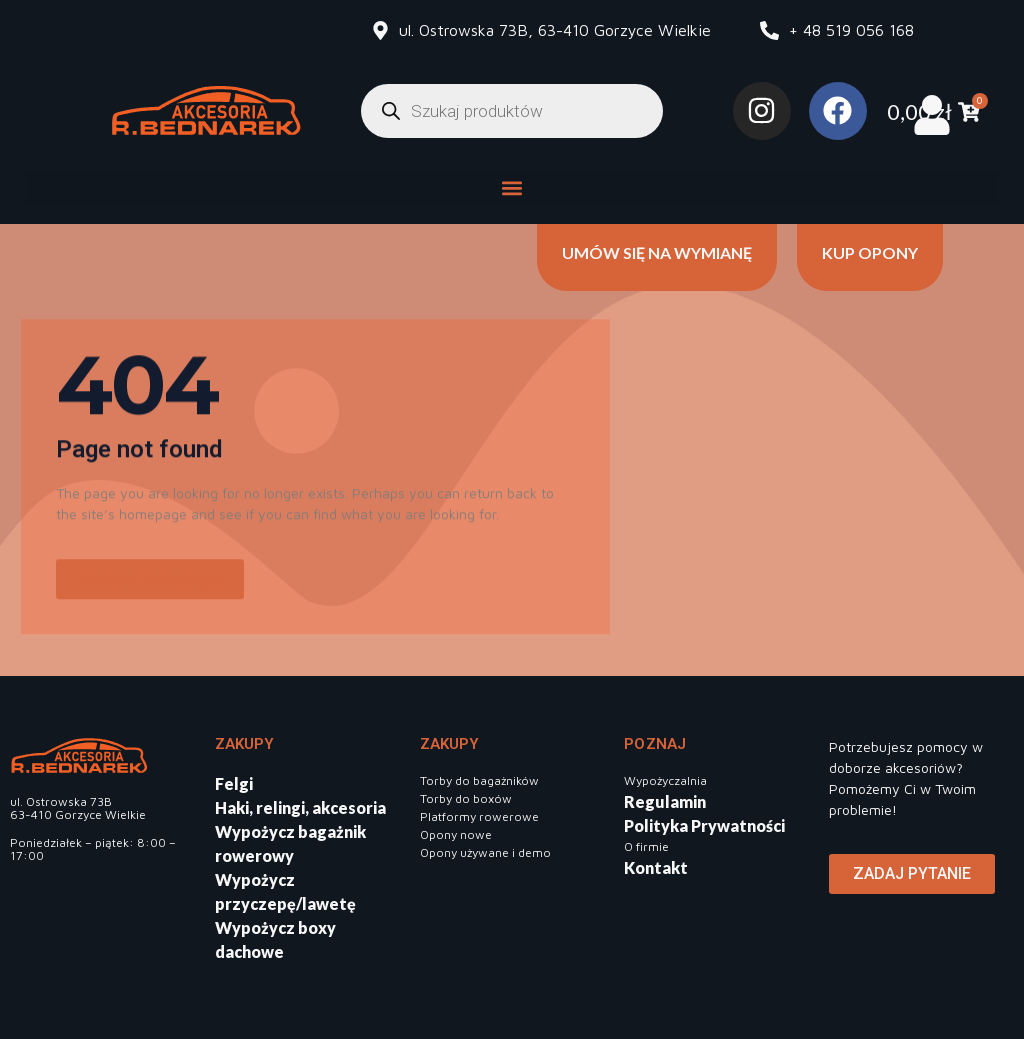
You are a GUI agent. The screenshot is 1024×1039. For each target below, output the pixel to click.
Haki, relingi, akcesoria (300, 807)
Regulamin (665, 801)
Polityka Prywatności (704, 825)
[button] (512, 187)
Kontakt (656, 867)
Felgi (234, 783)
